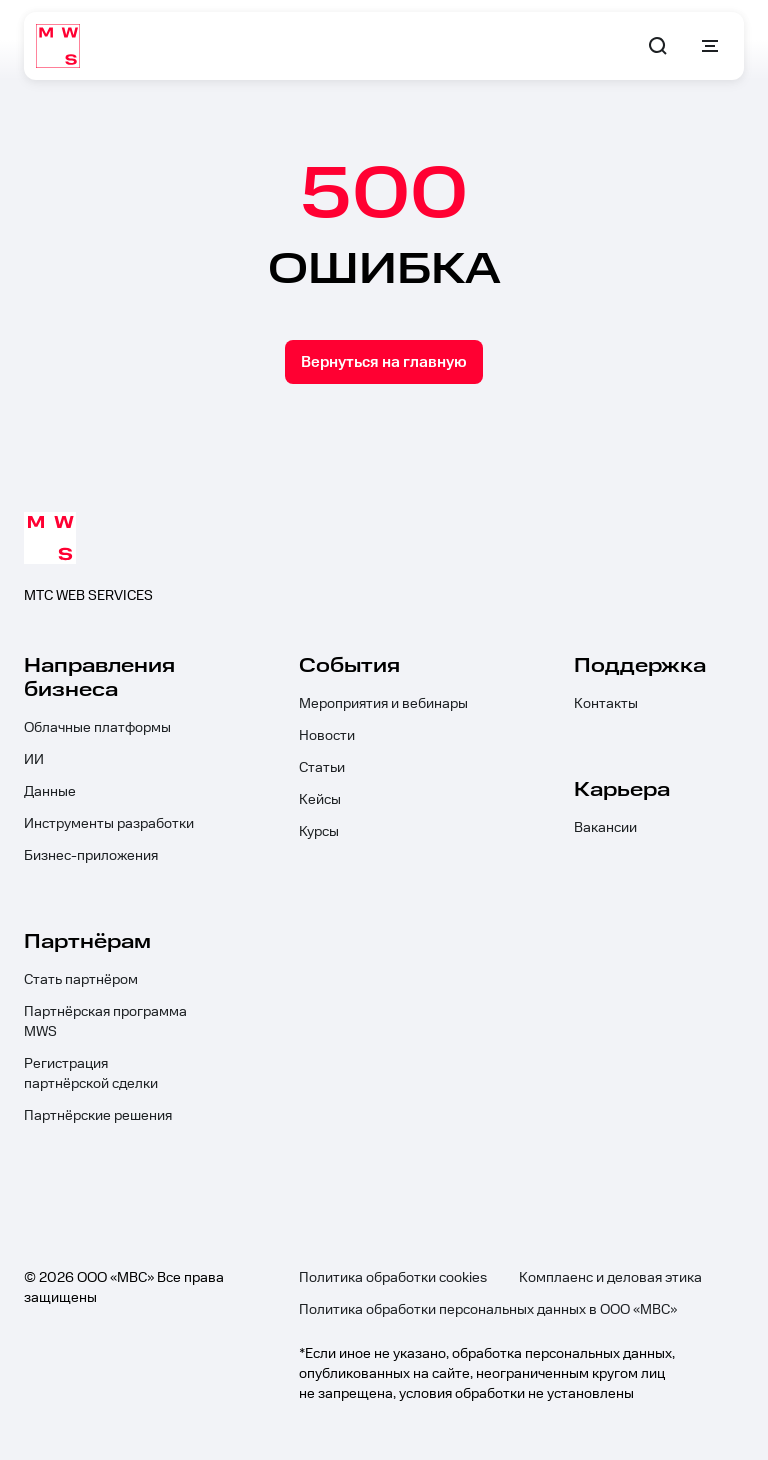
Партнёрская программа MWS (105, 1022)
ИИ (34, 760)
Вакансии (605, 828)
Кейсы (320, 800)
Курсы (319, 832)
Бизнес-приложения (91, 856)
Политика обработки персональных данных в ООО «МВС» (488, 1310)
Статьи (322, 768)
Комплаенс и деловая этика (610, 1278)
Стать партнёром (81, 980)
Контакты (606, 704)
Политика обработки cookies (393, 1278)
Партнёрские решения (98, 1116)
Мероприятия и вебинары (383, 704)
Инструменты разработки (109, 824)
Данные (50, 792)
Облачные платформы (97, 728)
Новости (327, 736)
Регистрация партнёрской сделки (91, 1074)
